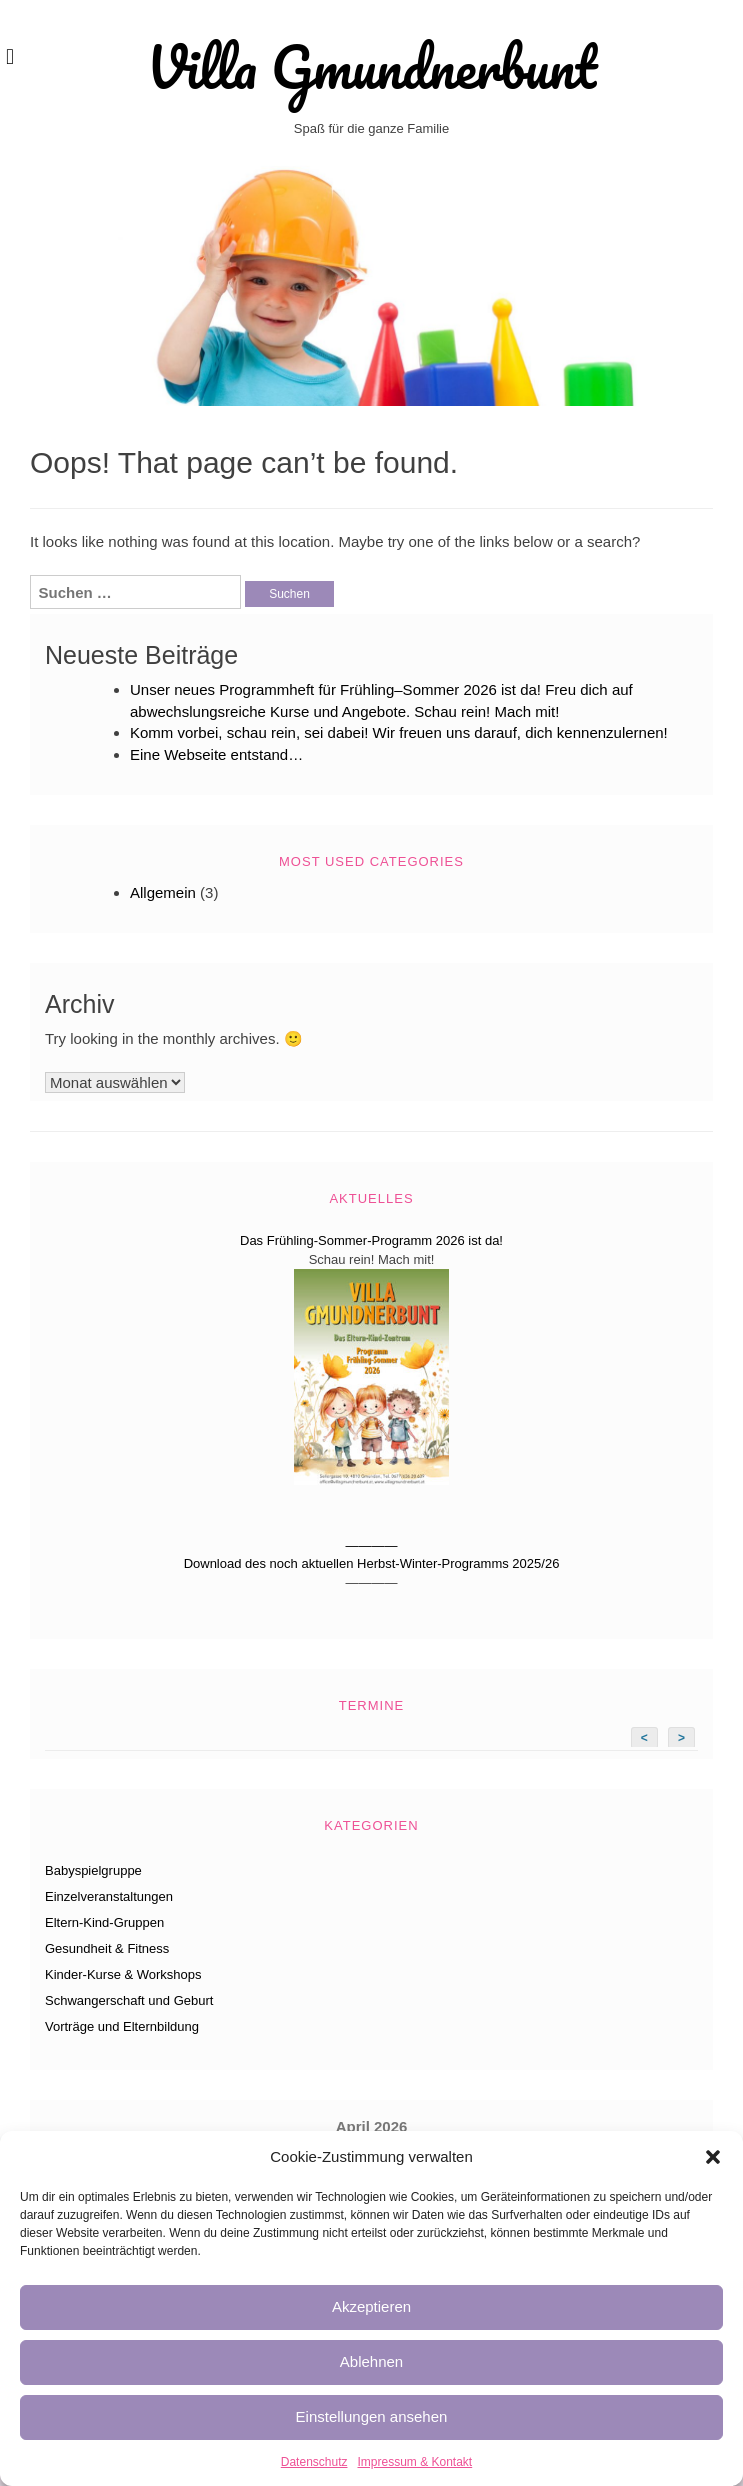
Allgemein (163, 892)
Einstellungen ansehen (372, 2416)
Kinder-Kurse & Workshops (123, 1974)
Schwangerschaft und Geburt (129, 2000)
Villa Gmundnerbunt (371, 67)
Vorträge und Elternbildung (122, 2026)
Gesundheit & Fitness (107, 1948)
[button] (713, 2157)
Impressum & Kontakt (414, 2462)
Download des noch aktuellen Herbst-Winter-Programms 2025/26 (372, 1563)
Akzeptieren (371, 2306)
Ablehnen (371, 2361)
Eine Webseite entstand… (216, 754)
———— (372, 1545)
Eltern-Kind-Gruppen (104, 1922)
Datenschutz (314, 2462)
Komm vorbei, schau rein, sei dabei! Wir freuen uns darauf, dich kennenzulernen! (399, 732)
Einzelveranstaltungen (109, 1896)
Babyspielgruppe (93, 1870)
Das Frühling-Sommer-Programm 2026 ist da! (371, 1240)
